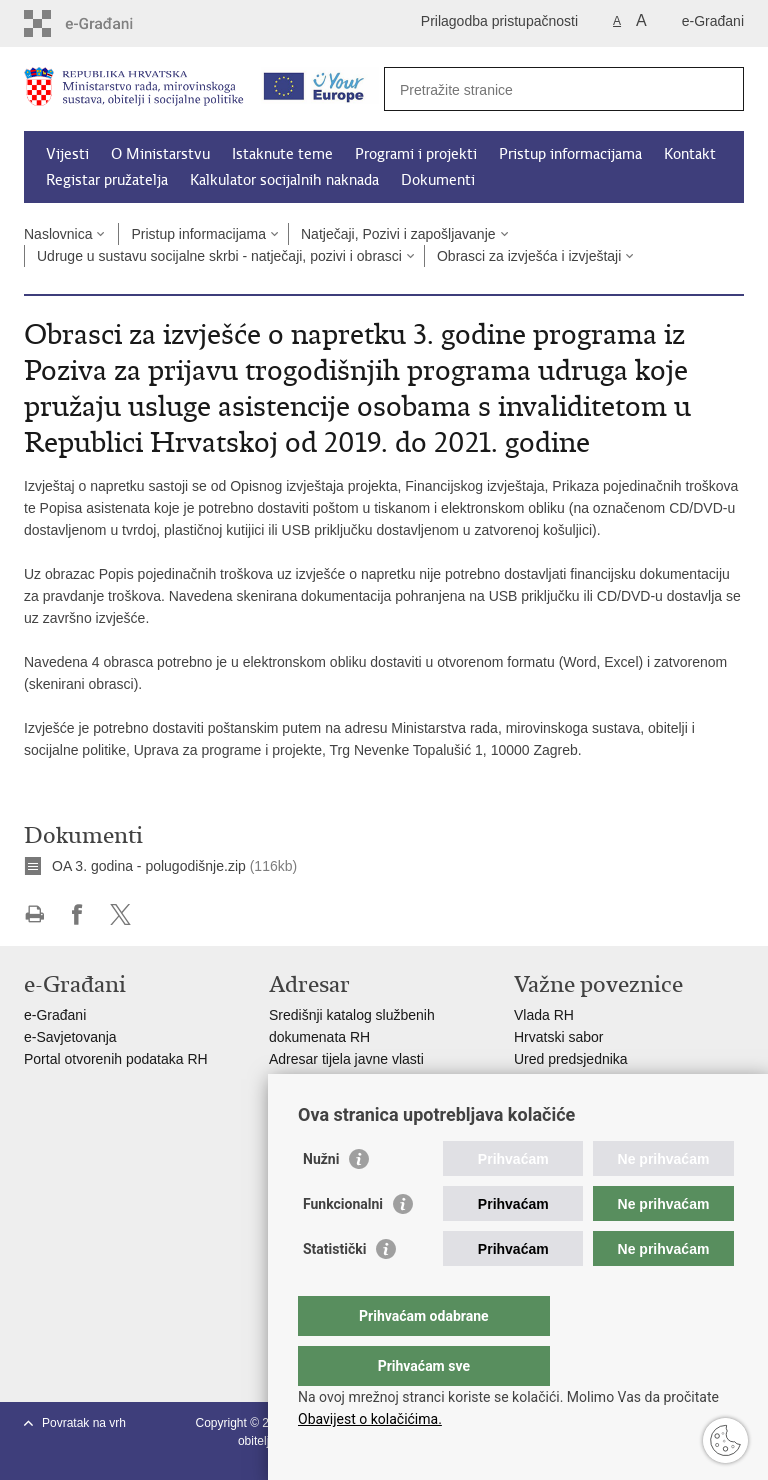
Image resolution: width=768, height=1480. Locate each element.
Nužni (321, 1199)
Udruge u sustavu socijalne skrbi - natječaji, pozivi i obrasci (219, 256)
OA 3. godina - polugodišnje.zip (149, 866)
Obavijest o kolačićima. (370, 1419)
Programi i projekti (416, 154)
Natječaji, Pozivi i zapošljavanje (398, 234)
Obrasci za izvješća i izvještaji (529, 256)
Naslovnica (58, 234)
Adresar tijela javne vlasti (346, 1059)
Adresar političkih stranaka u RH (369, 1081)
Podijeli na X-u (120, 914)
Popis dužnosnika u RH (342, 1103)
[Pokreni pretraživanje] (721, 89)
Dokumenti (438, 180)
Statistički (334, 1289)
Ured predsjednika (571, 1059)
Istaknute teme (282, 154)
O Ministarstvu (160, 154)
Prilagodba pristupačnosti (499, 21)
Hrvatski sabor (558, 1037)
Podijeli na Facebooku (77, 914)
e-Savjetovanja (70, 1037)
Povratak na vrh (84, 1423)
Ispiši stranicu (34, 914)
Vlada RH (544, 1015)
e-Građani (713, 21)
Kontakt (690, 154)
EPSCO (538, 1081)
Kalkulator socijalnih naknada (284, 180)
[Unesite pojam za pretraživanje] (542, 89)
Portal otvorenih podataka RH (118, 1059)
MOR (530, 1103)
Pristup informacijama (570, 154)
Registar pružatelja (107, 180)
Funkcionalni (343, 1244)
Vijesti (67, 154)
